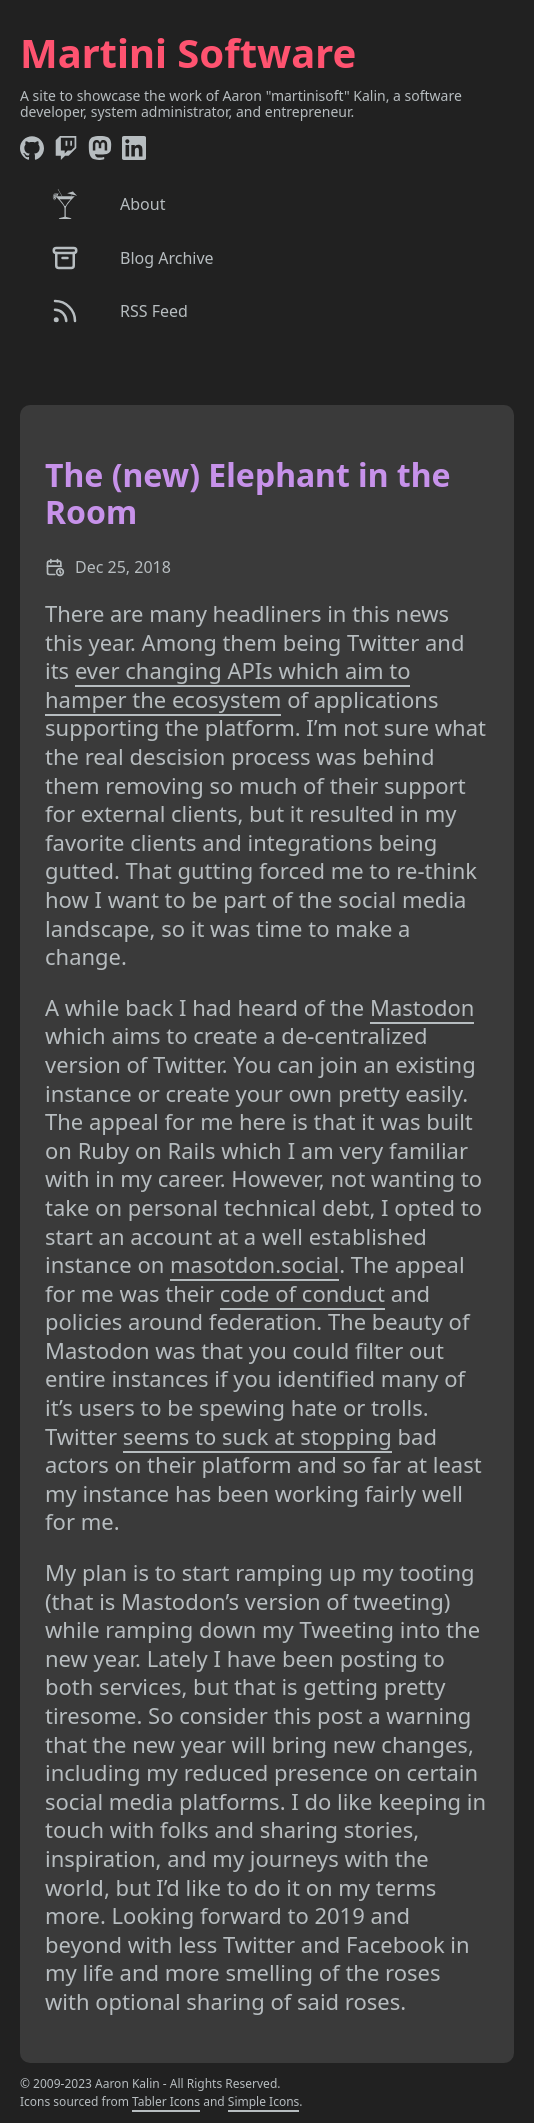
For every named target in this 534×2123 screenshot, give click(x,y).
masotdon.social (254, 1264)
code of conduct (302, 1293)
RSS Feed (119, 311)
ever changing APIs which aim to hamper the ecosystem (227, 684)
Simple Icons (264, 2101)
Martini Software (188, 52)
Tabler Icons (166, 2101)
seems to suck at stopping (257, 1436)
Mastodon (422, 1007)
